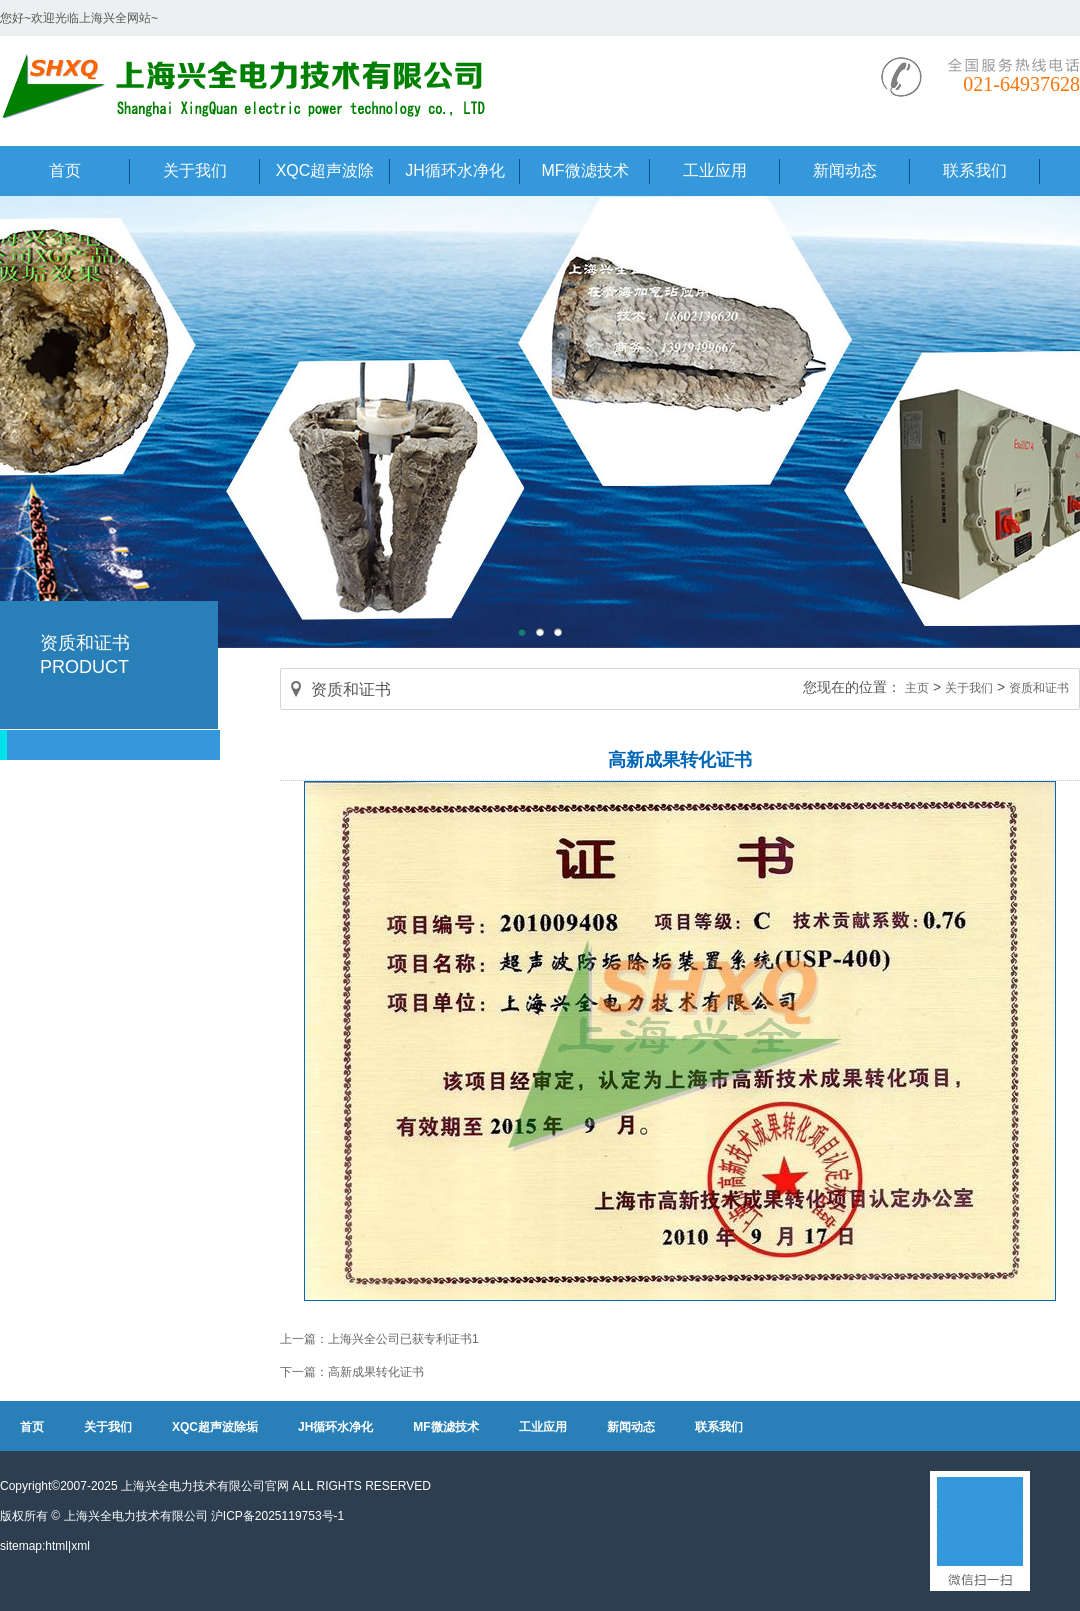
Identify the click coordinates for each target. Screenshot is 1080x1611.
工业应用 (543, 1427)
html (56, 1546)
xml (80, 1546)
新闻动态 (631, 1427)
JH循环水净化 (335, 1427)
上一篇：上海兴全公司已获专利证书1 (379, 1339)
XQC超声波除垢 (215, 1427)
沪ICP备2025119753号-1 (277, 1516)
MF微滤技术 (445, 1427)
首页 (32, 1427)
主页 (917, 688)
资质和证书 (1039, 688)
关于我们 (969, 688)
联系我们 (719, 1427)
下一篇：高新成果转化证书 (352, 1372)
